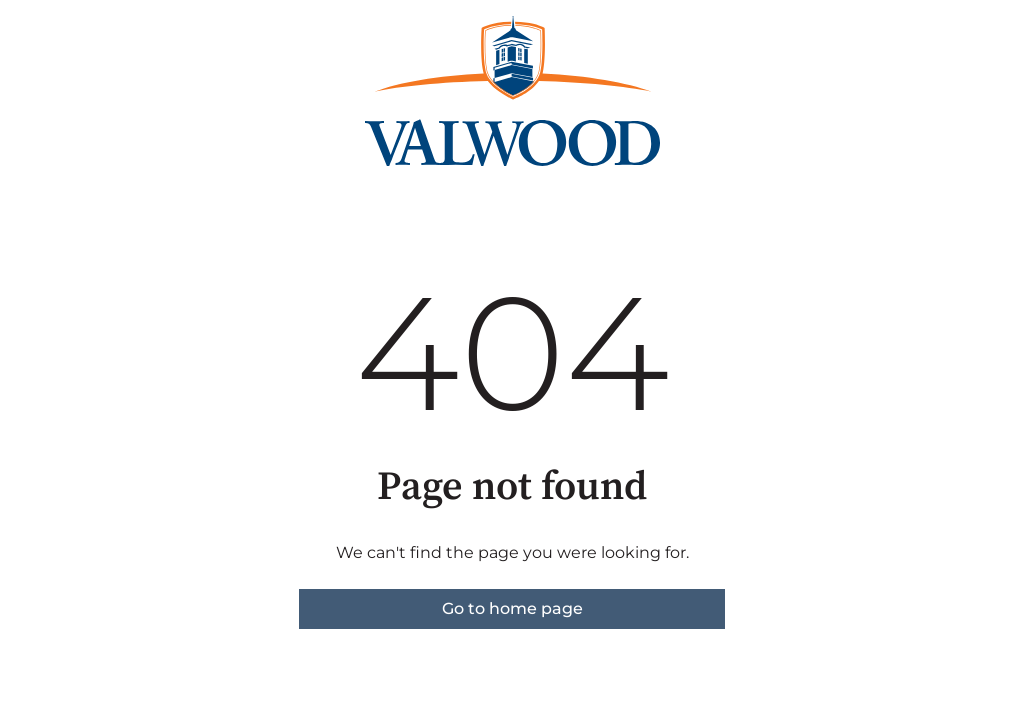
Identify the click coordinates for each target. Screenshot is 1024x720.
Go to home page (512, 608)
